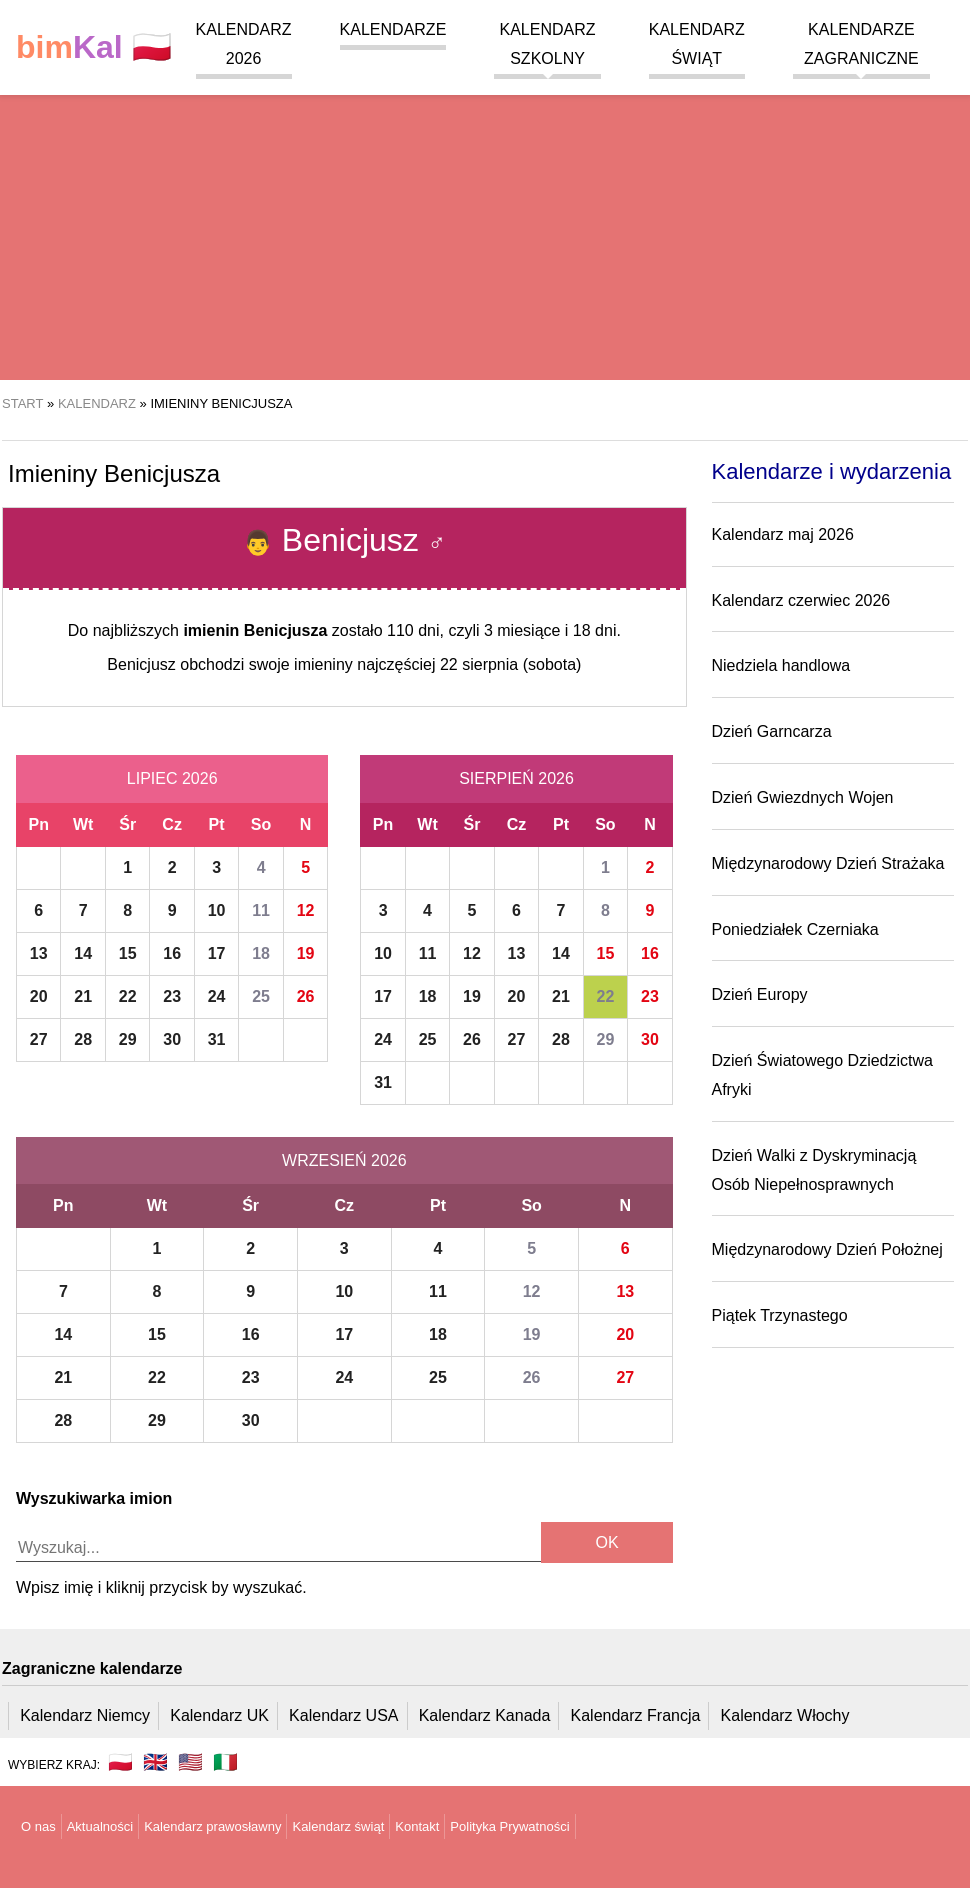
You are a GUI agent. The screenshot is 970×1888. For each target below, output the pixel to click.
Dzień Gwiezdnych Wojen (803, 797)
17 (217, 953)
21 (83, 996)
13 (39, 953)
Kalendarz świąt (338, 1826)
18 (261, 953)
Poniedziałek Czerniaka (795, 929)
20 (39, 996)
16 (172, 953)
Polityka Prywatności (509, 1826)
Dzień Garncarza (772, 731)
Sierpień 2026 (516, 778)
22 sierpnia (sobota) (510, 664)
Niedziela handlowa (781, 665)
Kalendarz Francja (636, 1715)
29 (128, 1039)
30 (172, 1039)
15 (128, 953)
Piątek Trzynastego (780, 1315)
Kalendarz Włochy (785, 1715)
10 (217, 910)
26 (306, 996)
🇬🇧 (155, 1762)
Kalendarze (393, 29)
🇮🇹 (225, 1762)
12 (306, 910)
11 (261, 910)
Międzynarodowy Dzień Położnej (827, 1249)
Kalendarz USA (343, 1715)
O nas (38, 1826)
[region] (485, 220)
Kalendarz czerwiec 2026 (801, 600)
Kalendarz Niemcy (85, 1715)
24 (217, 996)
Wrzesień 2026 (344, 1160)
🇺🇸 (190, 1762)
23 (172, 996)
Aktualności (100, 1826)
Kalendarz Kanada (485, 1715)
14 (83, 953)
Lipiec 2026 (172, 778)
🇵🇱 (94, 47)
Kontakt (417, 1826)
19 (306, 953)
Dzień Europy (760, 994)
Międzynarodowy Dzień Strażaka (828, 863)
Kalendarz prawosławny (212, 1826)
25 (261, 996)
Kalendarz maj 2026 (783, 534)
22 (128, 996)
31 (217, 1039)
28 (83, 1039)
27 (39, 1039)
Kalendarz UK (219, 1715)
